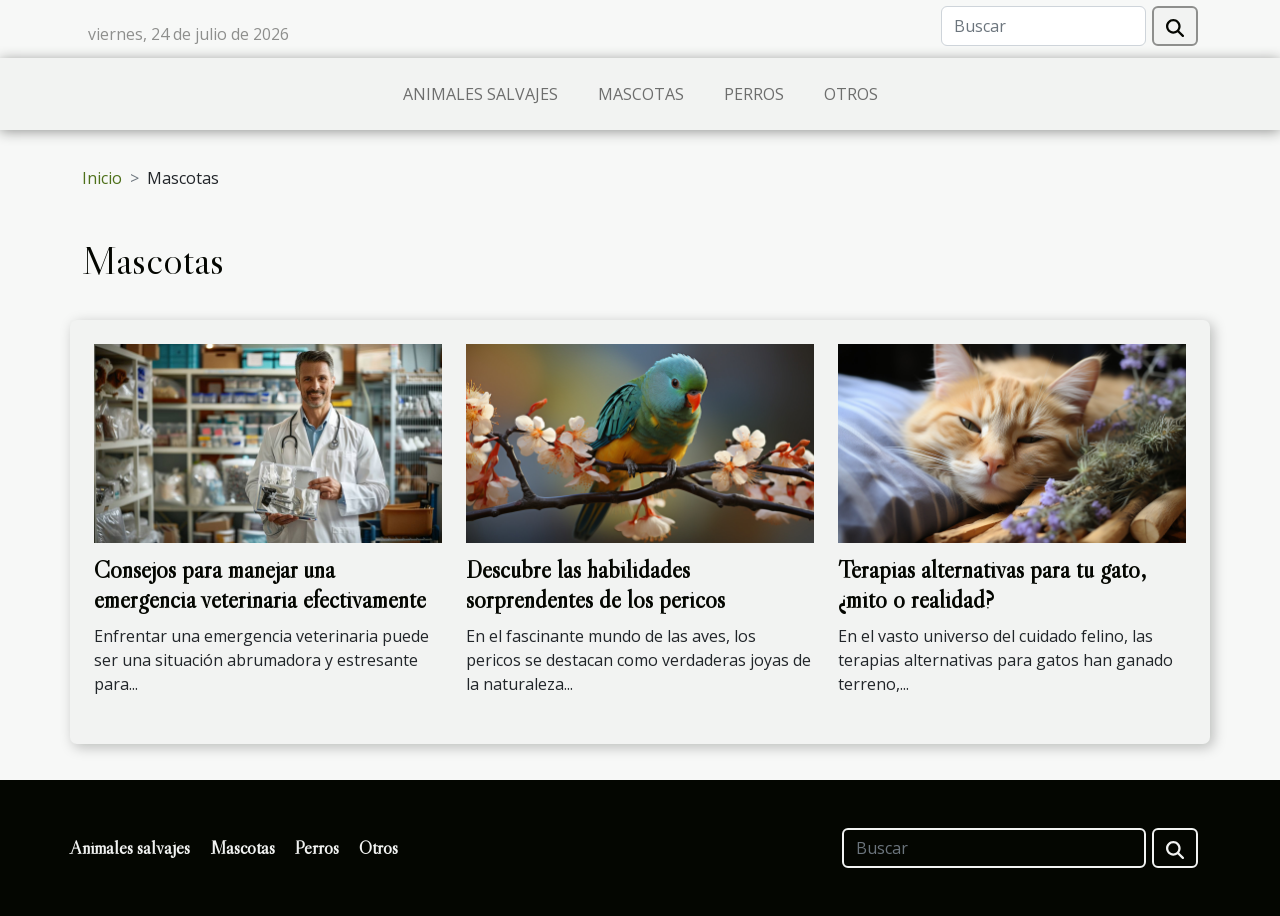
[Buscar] (1043, 26)
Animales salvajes (480, 94)
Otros (851, 94)
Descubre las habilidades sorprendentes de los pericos (595, 584)
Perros (754, 94)
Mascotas (641, 94)
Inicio (102, 178)
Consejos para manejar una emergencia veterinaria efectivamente (260, 584)
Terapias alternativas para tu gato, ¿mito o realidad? (992, 584)
